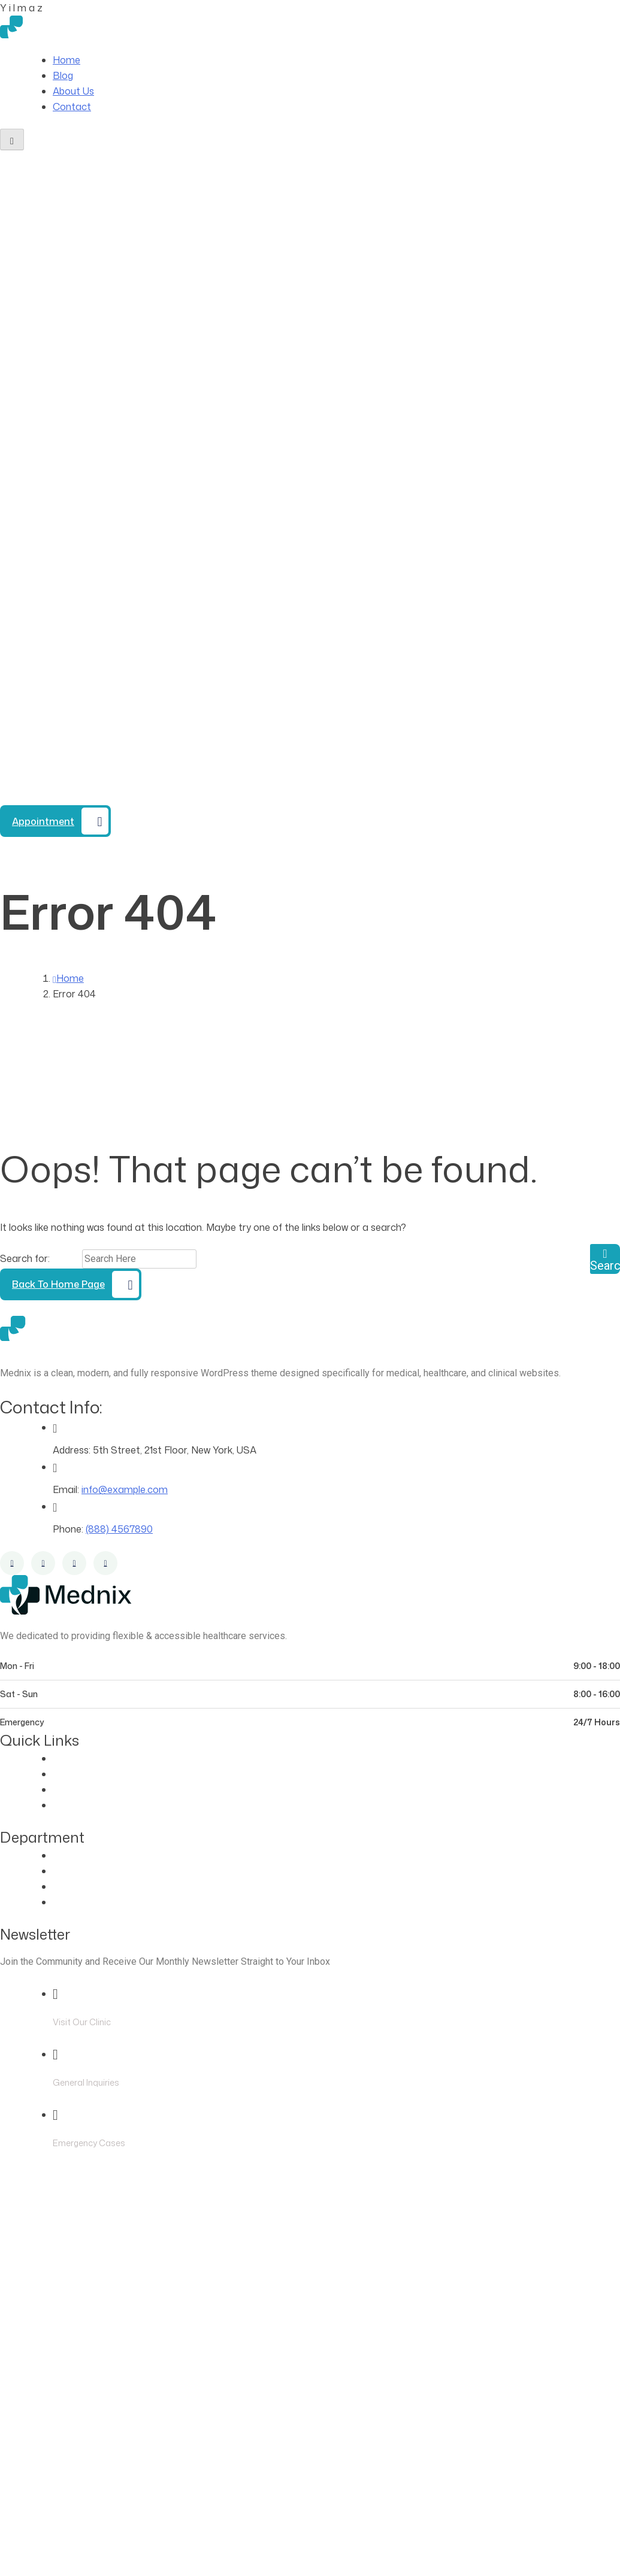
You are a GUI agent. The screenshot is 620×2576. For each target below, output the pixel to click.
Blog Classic (80, 1805)
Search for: (26, 1258)
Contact (72, 106)
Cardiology (77, 1870)
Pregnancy (77, 1902)
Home (66, 59)
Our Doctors (81, 1773)
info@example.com (124, 1489)
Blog (63, 75)
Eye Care (73, 1855)
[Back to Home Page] (70, 1284)
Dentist (69, 1886)
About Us (73, 91)
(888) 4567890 (107, 797)
